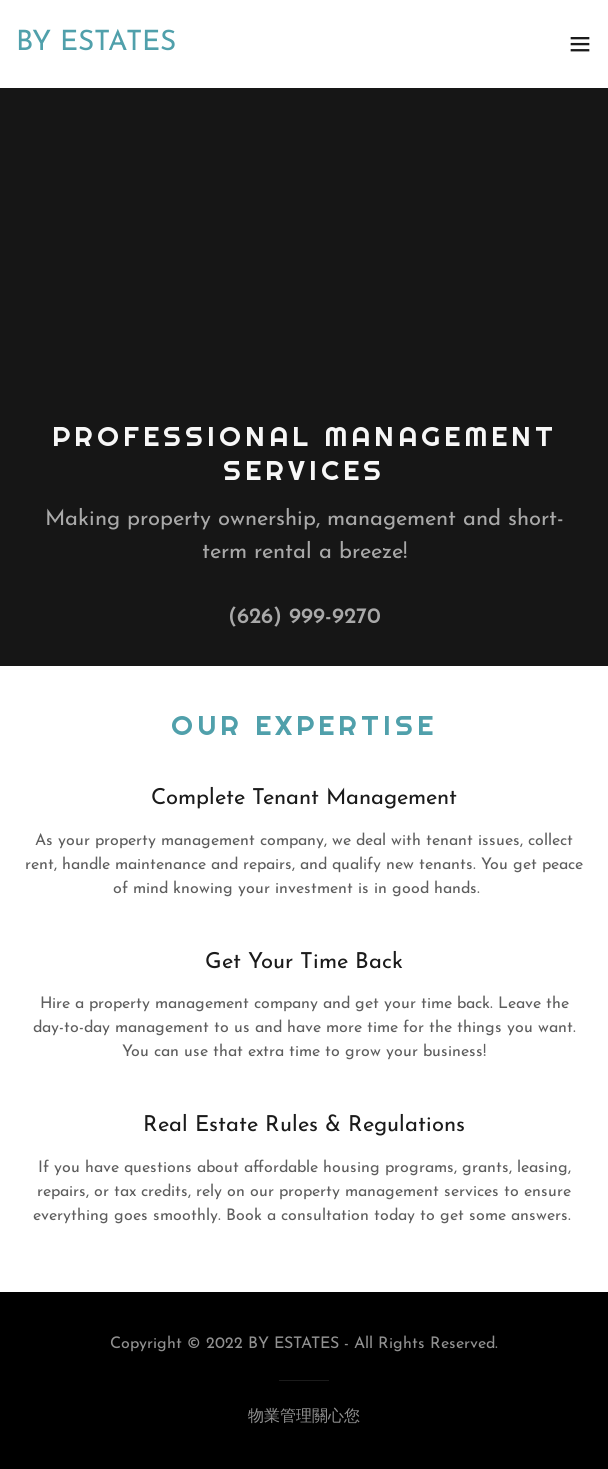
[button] (580, 44)
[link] (215, 44)
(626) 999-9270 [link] (304, 617)
